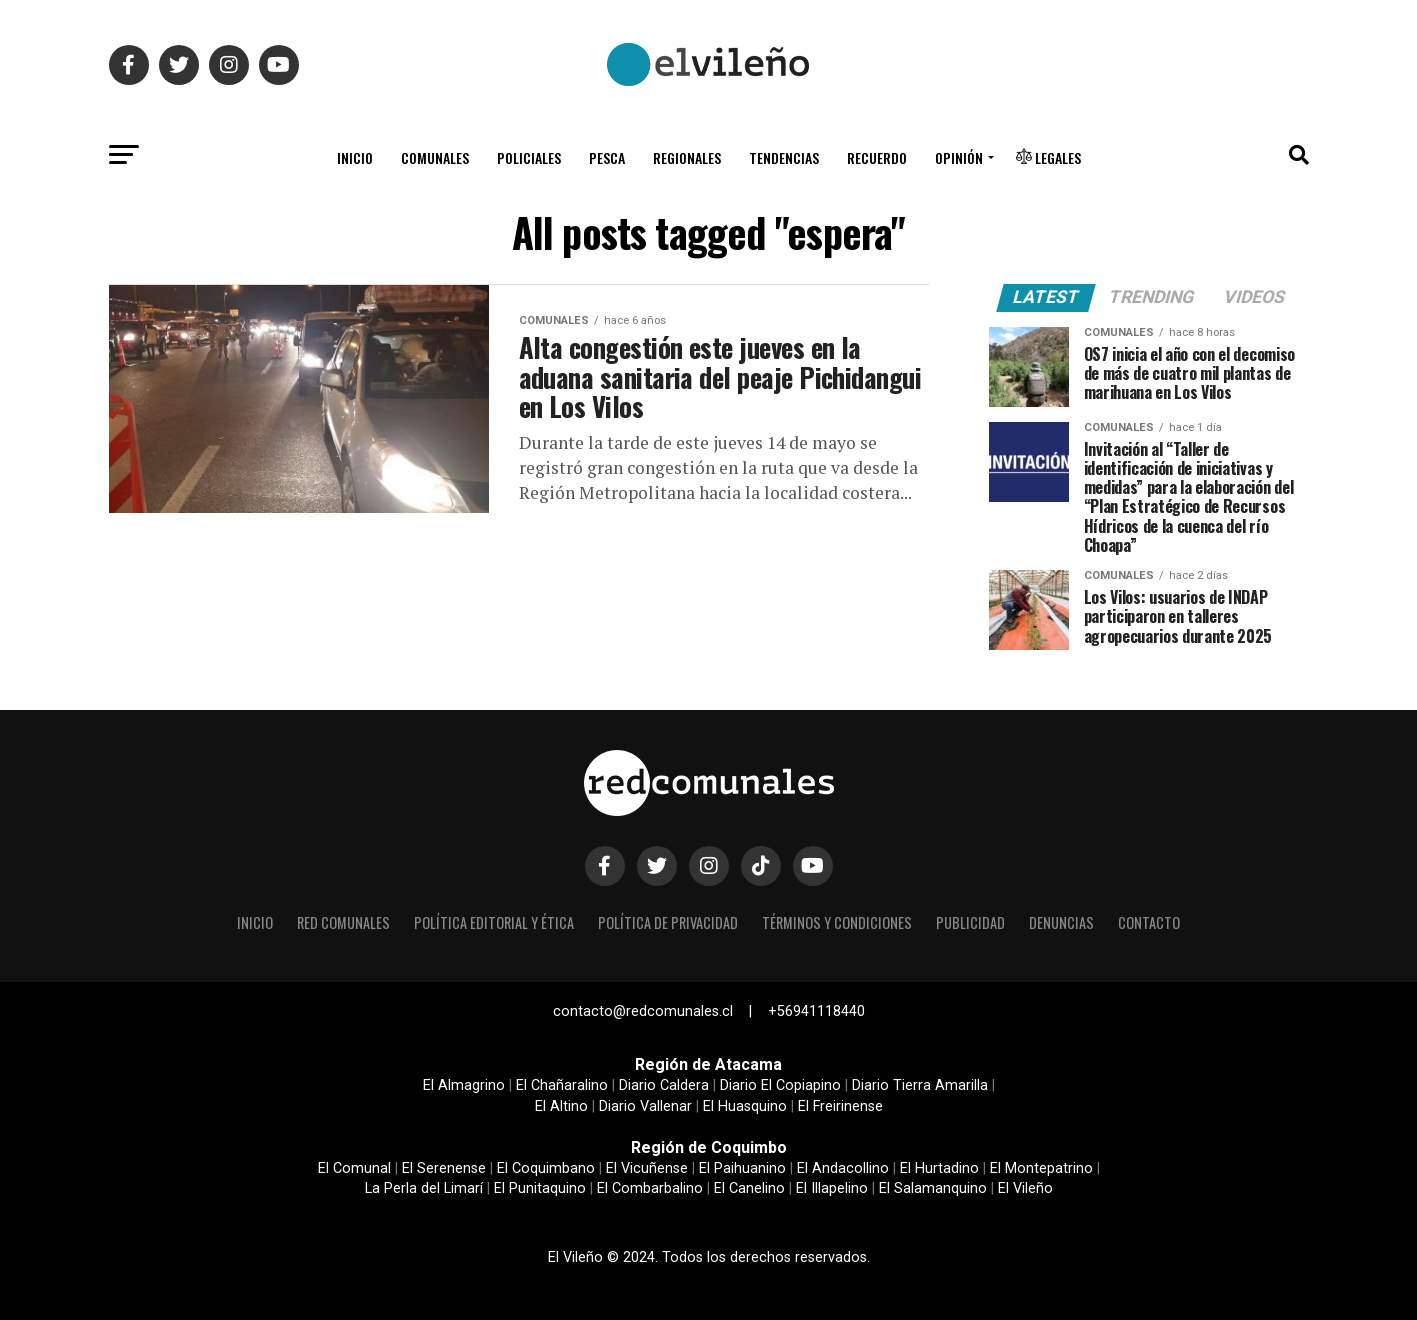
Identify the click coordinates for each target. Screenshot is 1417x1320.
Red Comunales (343, 922)
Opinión (959, 157)
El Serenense (444, 1168)
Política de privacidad (668, 922)
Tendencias (784, 157)
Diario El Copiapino (780, 1085)
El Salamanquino (933, 1188)
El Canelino (749, 1188)
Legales (1048, 157)
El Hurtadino (939, 1168)
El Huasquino (745, 1106)
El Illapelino (832, 1188)
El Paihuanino (742, 1168)
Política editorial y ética (494, 922)
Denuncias (1061, 922)
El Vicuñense (647, 1168)
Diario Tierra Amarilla (920, 1085)
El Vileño (1025, 1188)
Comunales (435, 157)
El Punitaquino (540, 1188)
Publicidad (970, 922)
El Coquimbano (546, 1168)
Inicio (355, 157)
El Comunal (354, 1168)
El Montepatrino (1041, 1168)
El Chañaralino (562, 1085)
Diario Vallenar (645, 1106)
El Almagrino (464, 1085)
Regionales (687, 157)
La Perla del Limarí (424, 1188)
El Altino (561, 1106)
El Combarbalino (650, 1188)
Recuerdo (877, 157)
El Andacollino (843, 1168)
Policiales (529, 157)
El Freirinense (840, 1106)
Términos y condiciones (837, 922)
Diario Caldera (664, 1085)
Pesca (607, 157)
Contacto (1149, 922)
